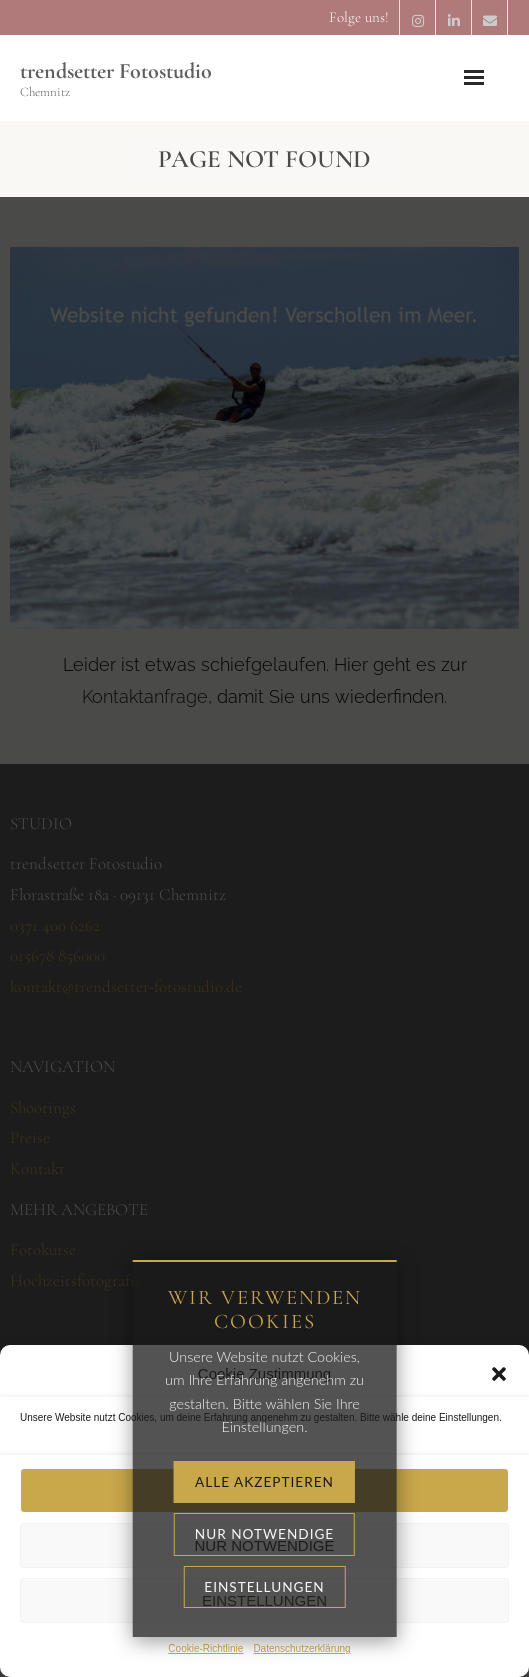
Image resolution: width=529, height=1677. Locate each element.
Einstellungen (264, 1600)
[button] (499, 1374)
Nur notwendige (265, 1545)
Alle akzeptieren (264, 1490)
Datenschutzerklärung (301, 1648)
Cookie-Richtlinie (205, 1648)
